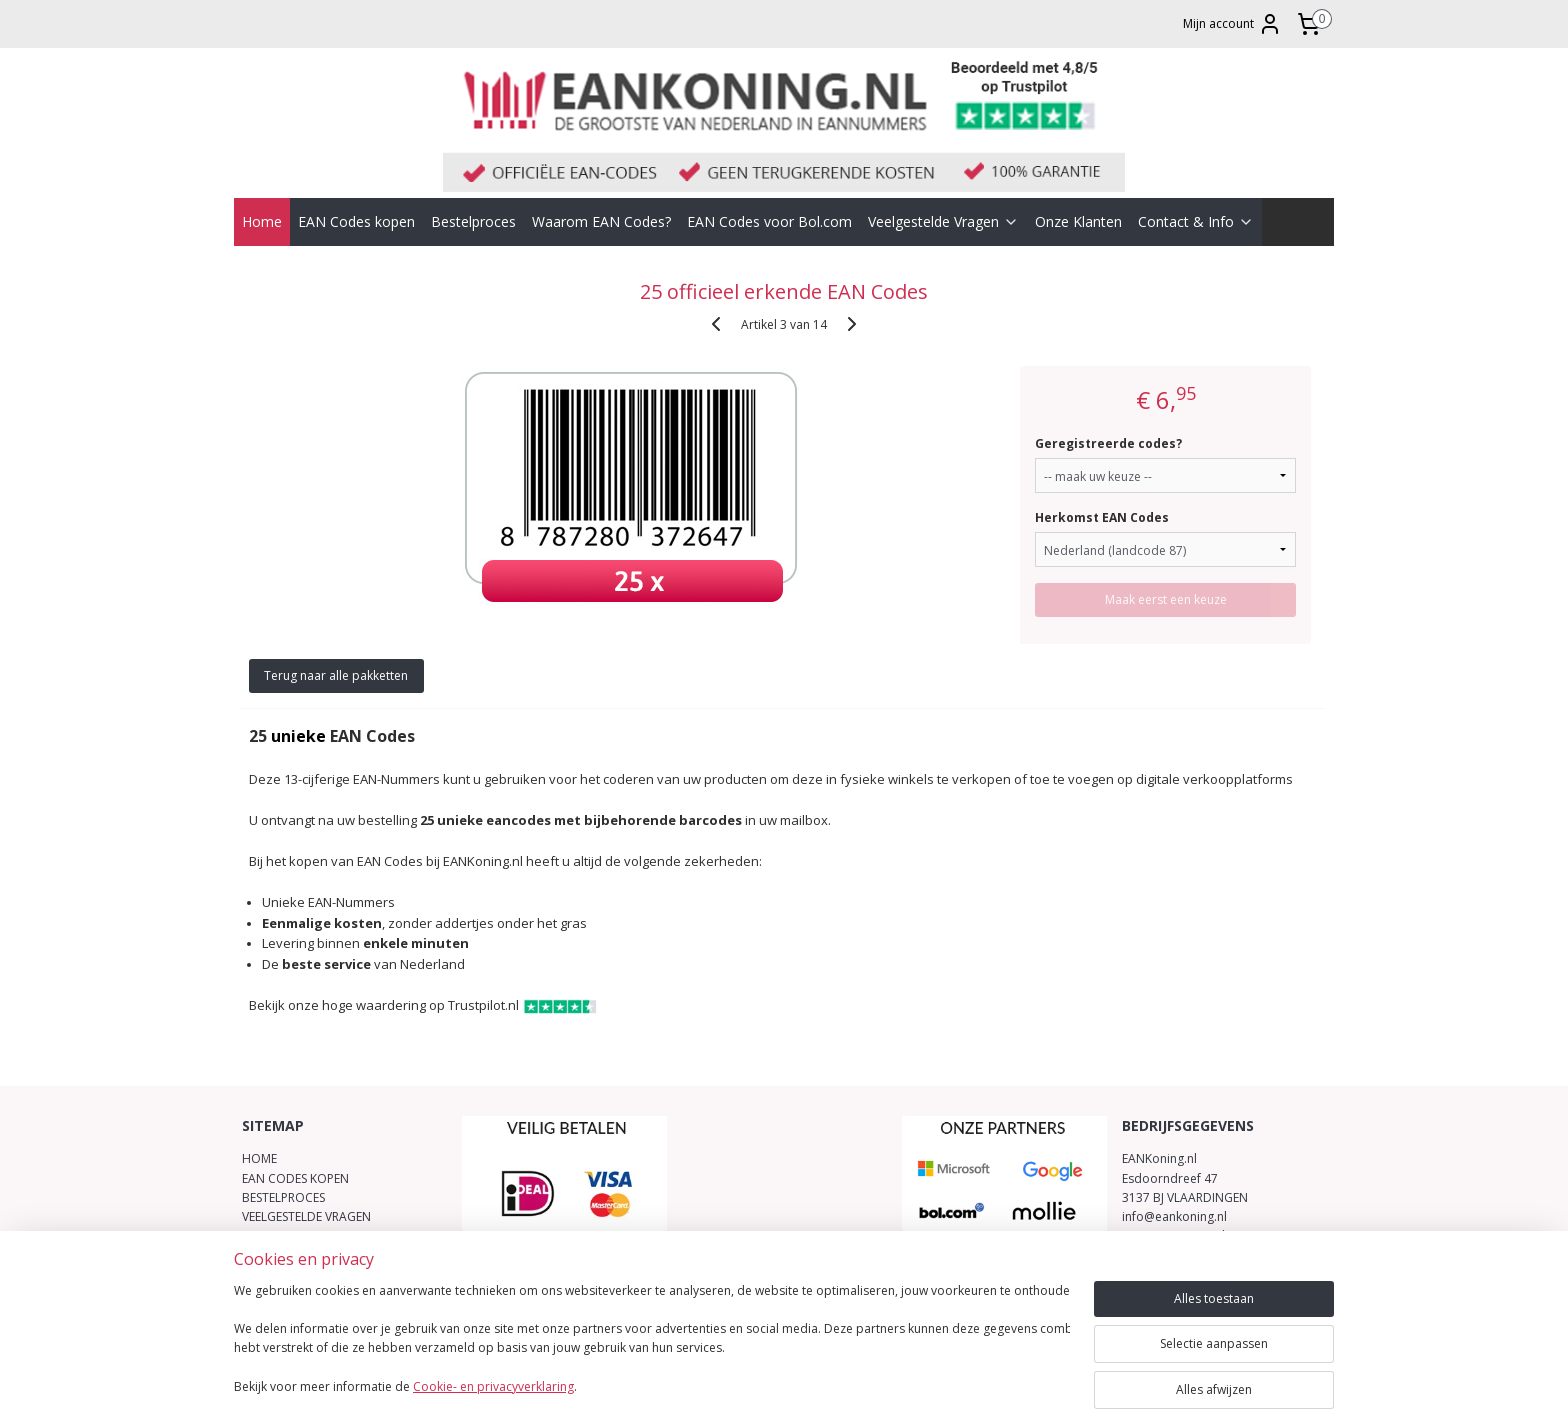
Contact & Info (1196, 221)
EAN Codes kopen (356, 221)
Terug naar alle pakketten (337, 675)
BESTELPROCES (283, 1197)
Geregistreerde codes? (1109, 443)
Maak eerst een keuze (1166, 599)
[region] (652, 1341)
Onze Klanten (1078, 221)
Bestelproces (473, 221)
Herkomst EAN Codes (1103, 517)
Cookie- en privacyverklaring (493, 1386)
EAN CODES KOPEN (295, 1178)
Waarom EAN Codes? (601, 221)
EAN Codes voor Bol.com (769, 221)
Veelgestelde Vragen (943, 221)
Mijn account (1232, 24)
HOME (259, 1158)
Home (262, 221)
